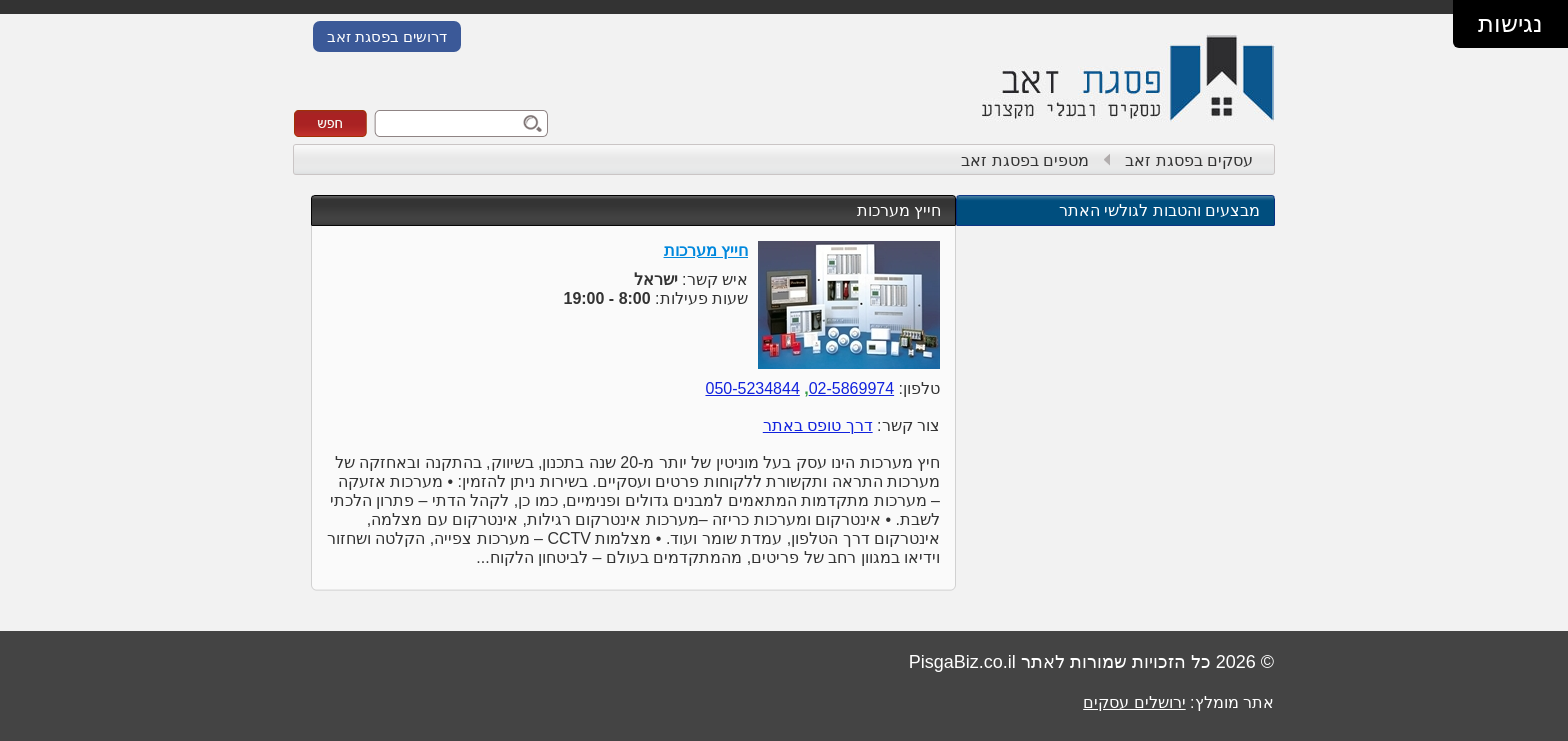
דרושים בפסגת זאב (387, 36)
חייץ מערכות (899, 210)
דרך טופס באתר (818, 425)
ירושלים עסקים (1134, 702)
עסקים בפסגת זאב (1189, 160)
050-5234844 (752, 388)
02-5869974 (851, 388)
